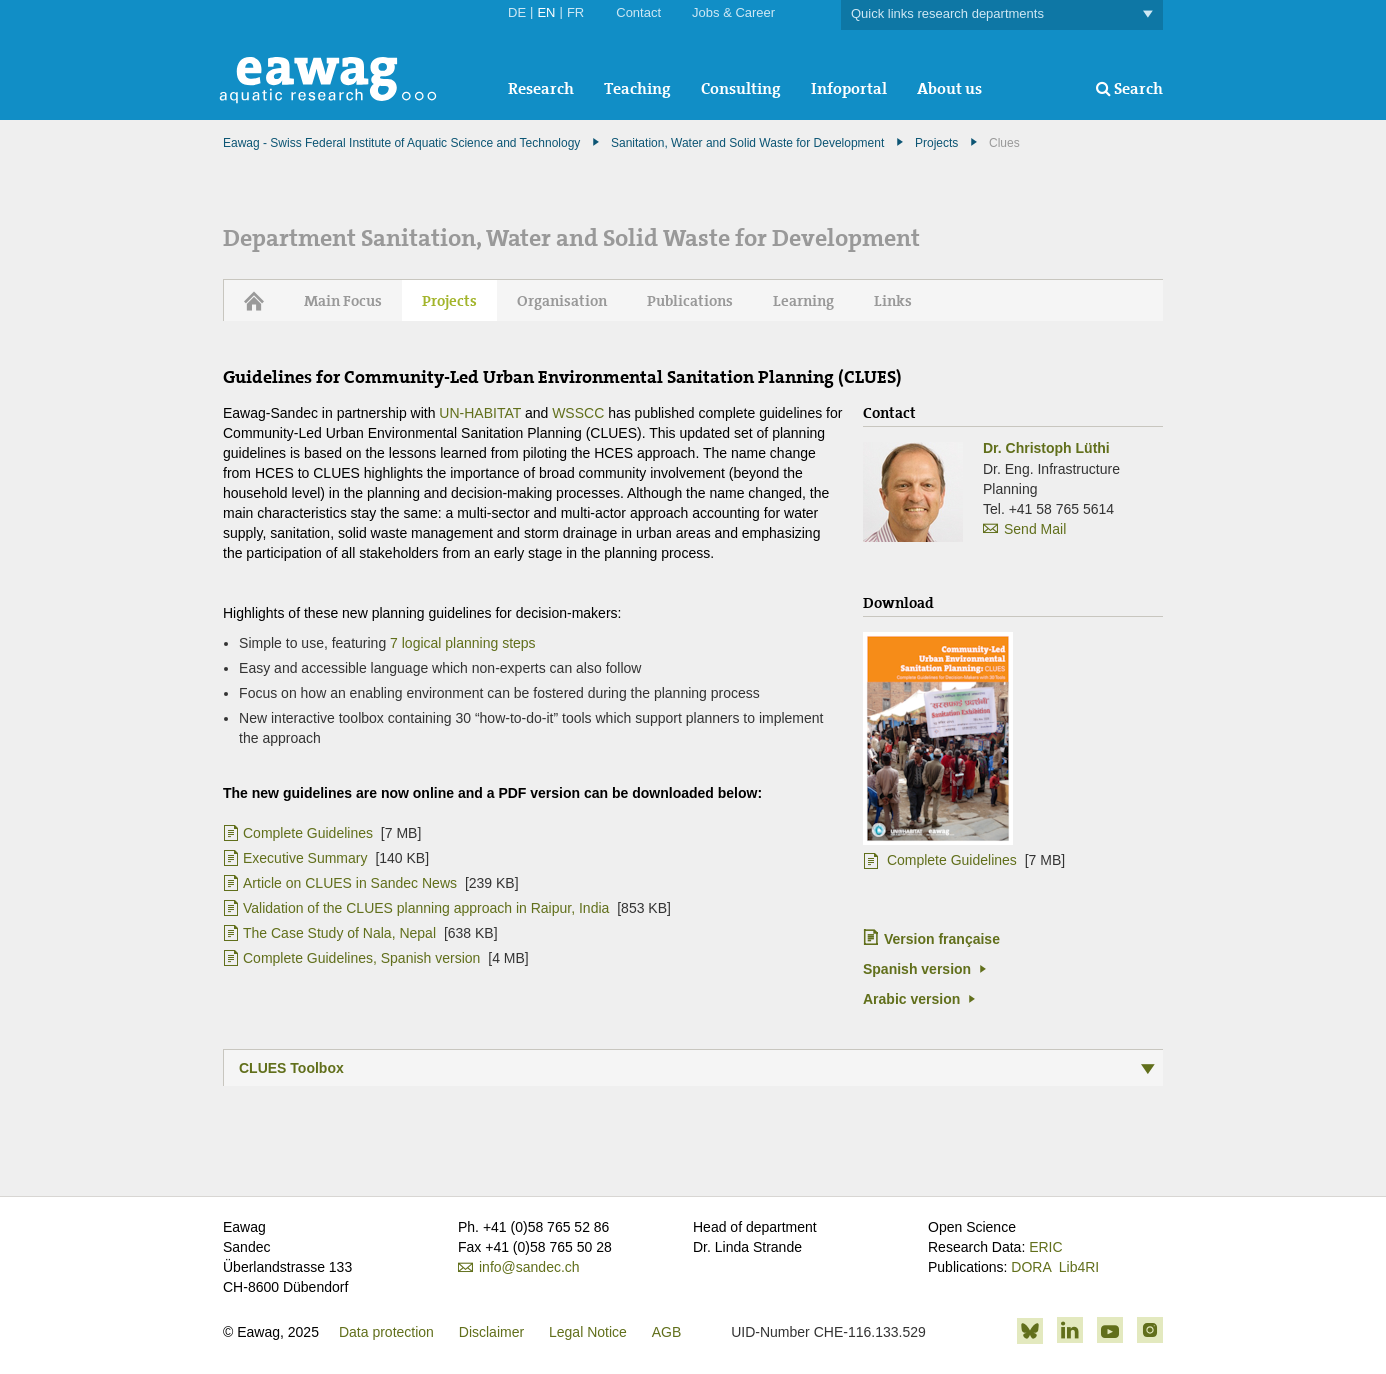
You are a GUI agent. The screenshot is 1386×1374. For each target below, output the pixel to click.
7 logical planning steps (463, 643)
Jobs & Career (733, 12)
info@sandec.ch (529, 1267)
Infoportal (849, 88)
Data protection (386, 1332)
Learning (803, 301)
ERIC (1045, 1247)
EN (546, 12)
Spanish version (917, 969)
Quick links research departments (1002, 14)
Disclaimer (491, 1332)
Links (893, 301)
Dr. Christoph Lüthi (1046, 448)
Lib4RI (1079, 1267)
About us (949, 88)
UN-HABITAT (480, 413)
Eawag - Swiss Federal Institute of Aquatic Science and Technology (401, 143)
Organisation (562, 301)
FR (575, 12)
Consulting (741, 88)
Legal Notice (588, 1332)
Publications (690, 301)
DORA (1031, 1267)
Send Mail (1035, 529)
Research (541, 88)
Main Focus (343, 301)
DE (517, 12)
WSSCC (580, 413)
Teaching (637, 88)
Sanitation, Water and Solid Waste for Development (747, 143)
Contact (638, 12)
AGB (667, 1332)
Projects (936, 143)
